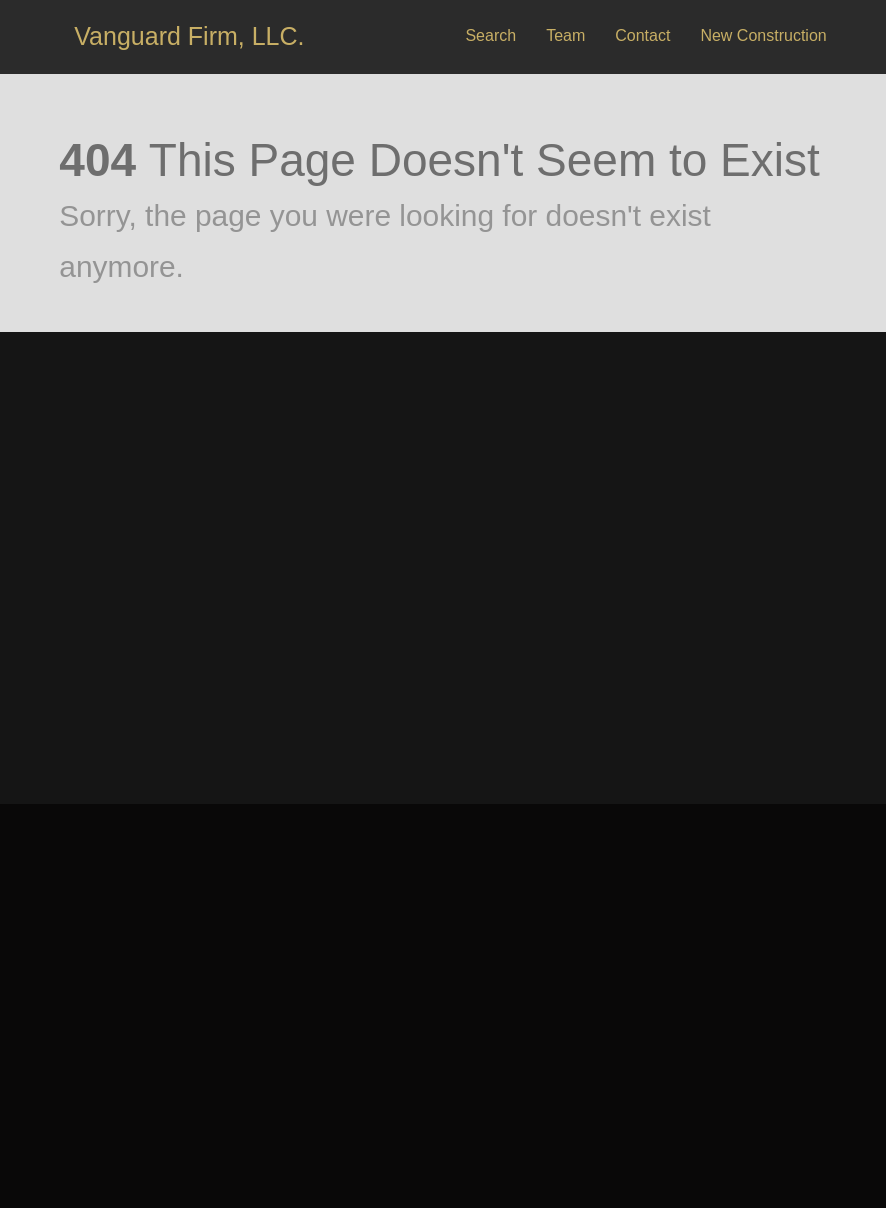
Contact (642, 35)
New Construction (763, 35)
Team (565, 35)
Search (490, 35)
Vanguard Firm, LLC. (189, 36)
